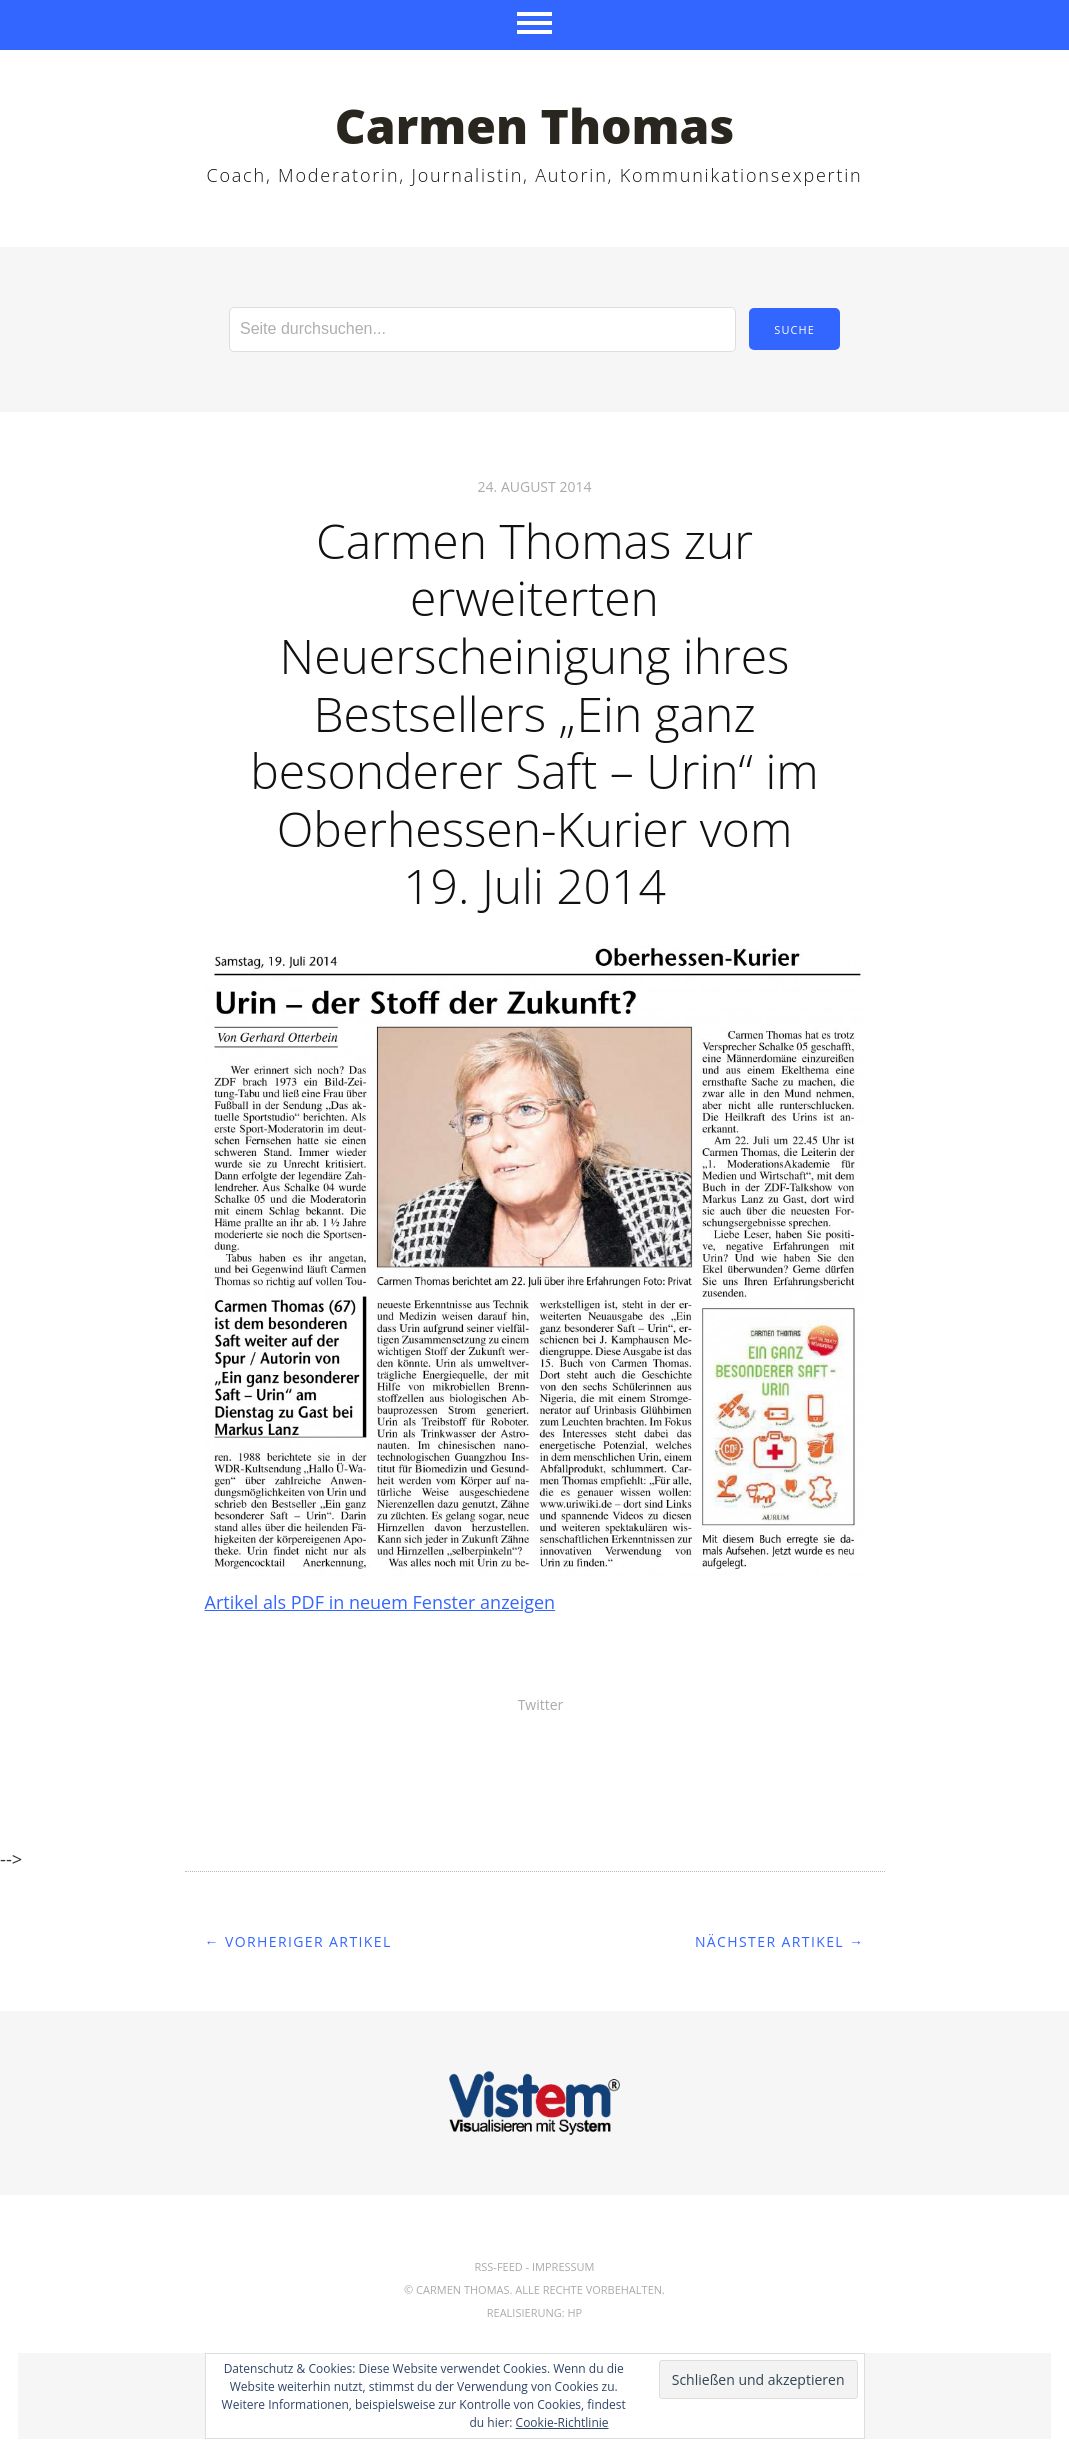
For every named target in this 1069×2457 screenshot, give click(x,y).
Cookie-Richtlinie (562, 2422)
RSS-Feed (498, 2266)
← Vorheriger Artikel (298, 1941)
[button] (535, 1259)
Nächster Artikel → (780, 1941)
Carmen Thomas (535, 125)
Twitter (541, 1704)
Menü (534, 25)
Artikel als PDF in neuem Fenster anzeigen (380, 1602)
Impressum (563, 2266)
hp (575, 2312)
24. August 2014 (535, 486)
